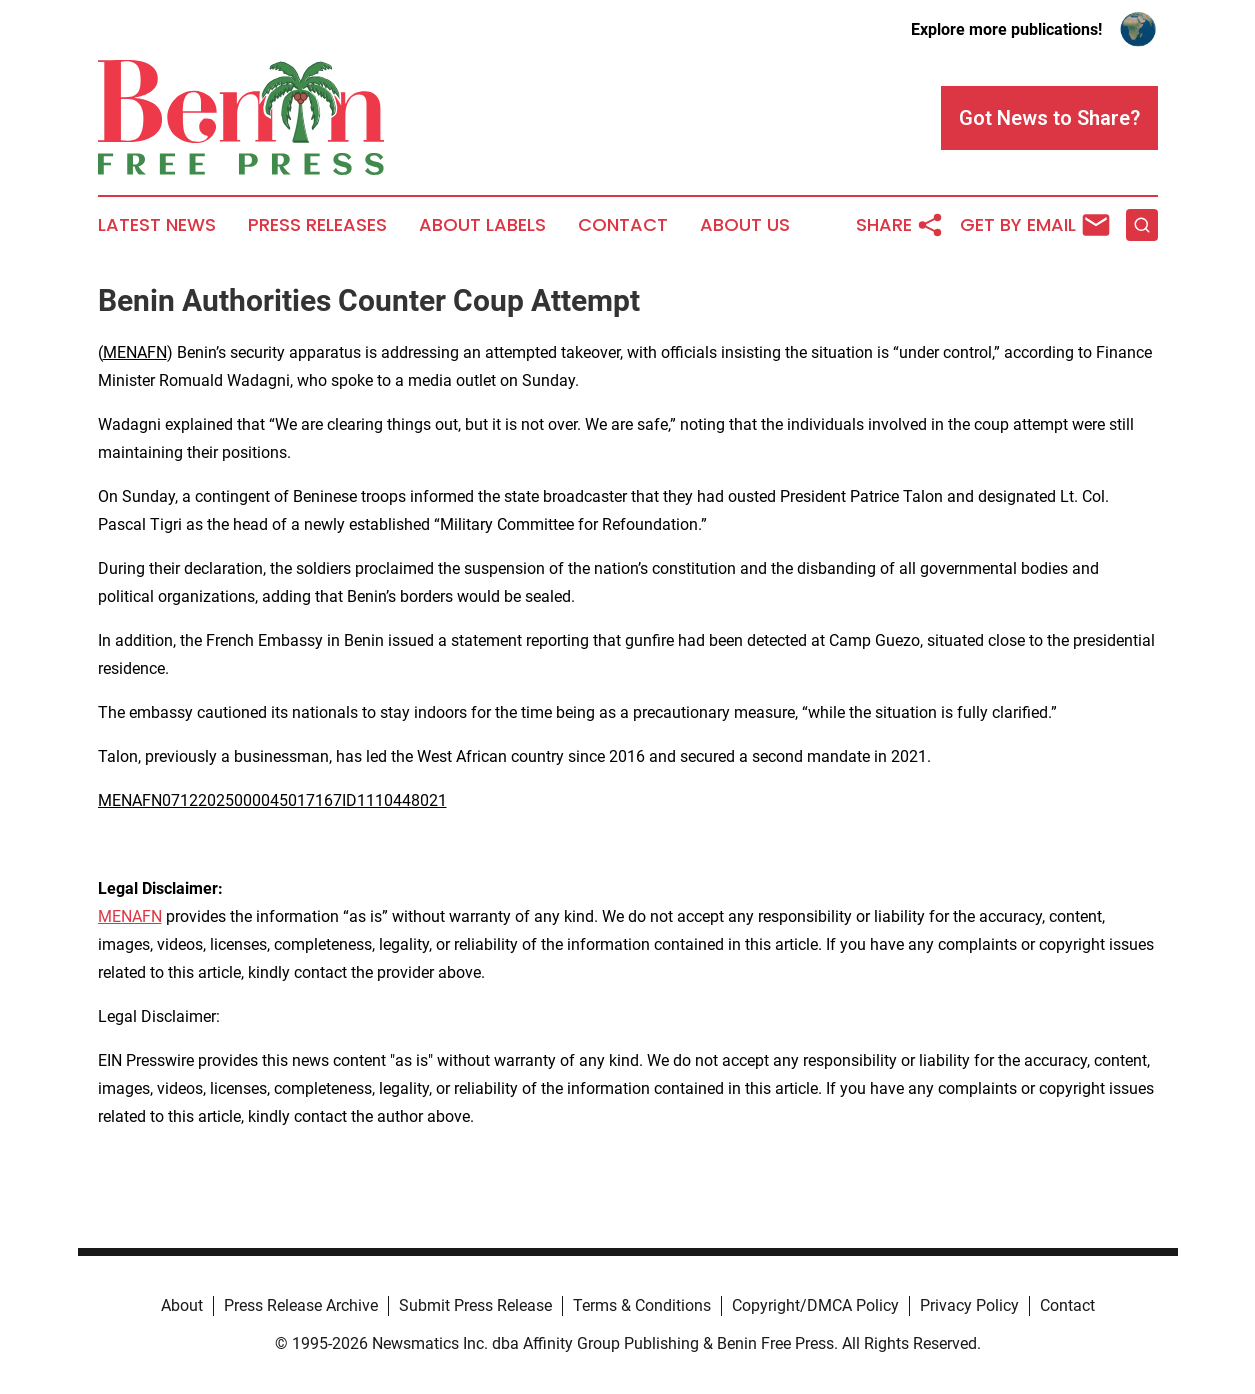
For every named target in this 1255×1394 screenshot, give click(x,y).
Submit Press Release (475, 1305)
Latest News (157, 225)
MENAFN (135, 352)
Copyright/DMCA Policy (815, 1305)
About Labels (482, 225)
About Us (745, 225)
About (182, 1305)
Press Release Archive (301, 1305)
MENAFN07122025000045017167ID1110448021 (272, 800)
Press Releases (317, 225)
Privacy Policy (969, 1305)
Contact (623, 225)
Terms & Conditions (642, 1305)
